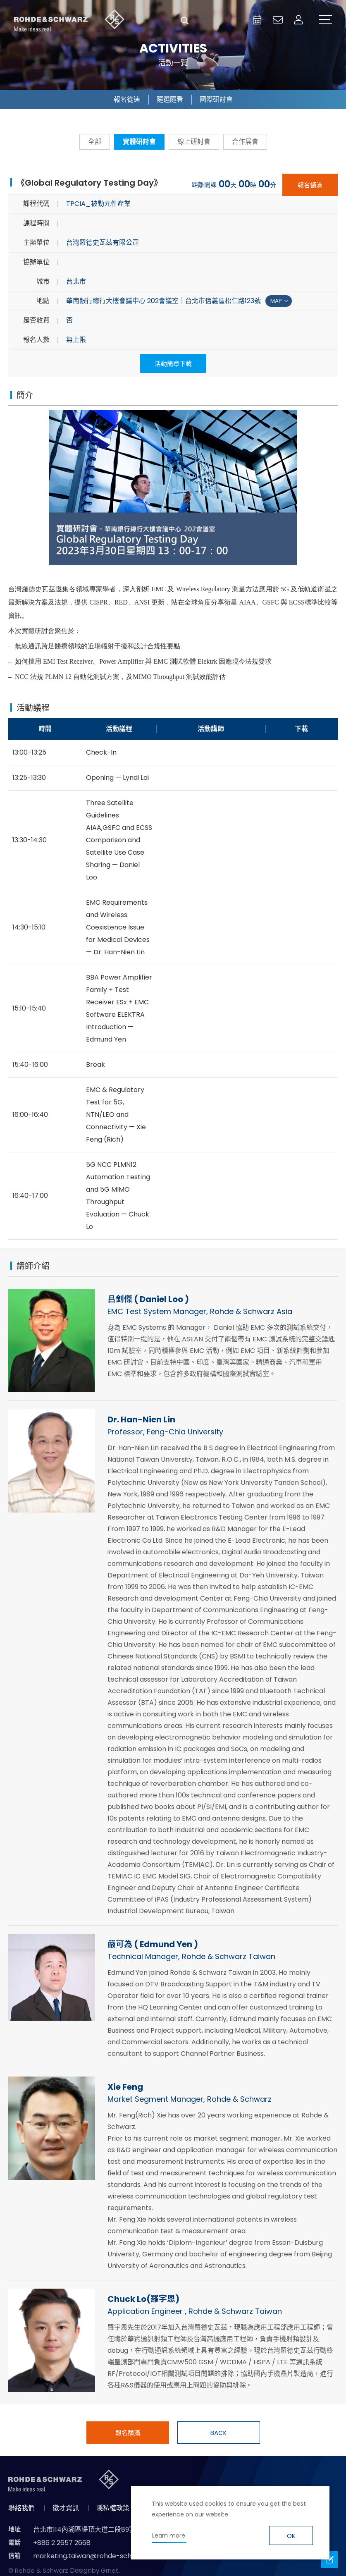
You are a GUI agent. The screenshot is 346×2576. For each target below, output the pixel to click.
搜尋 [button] (185, 20)
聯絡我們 (21, 2509)
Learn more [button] (168, 2535)
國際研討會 (216, 99)
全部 (94, 141)
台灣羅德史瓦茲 (69, 20)
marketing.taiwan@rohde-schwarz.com (98, 2557)
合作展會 (245, 141)
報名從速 (127, 99)
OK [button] (291, 2536)
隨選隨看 (170, 99)
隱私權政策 (112, 2509)
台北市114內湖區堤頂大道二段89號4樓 (90, 2530)
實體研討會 (139, 141)
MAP (276, 302)
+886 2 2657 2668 (62, 2543)
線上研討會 (193, 141)
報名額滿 (310, 185)
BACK (218, 2433)
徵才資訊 (65, 2509)
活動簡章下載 (173, 364)
